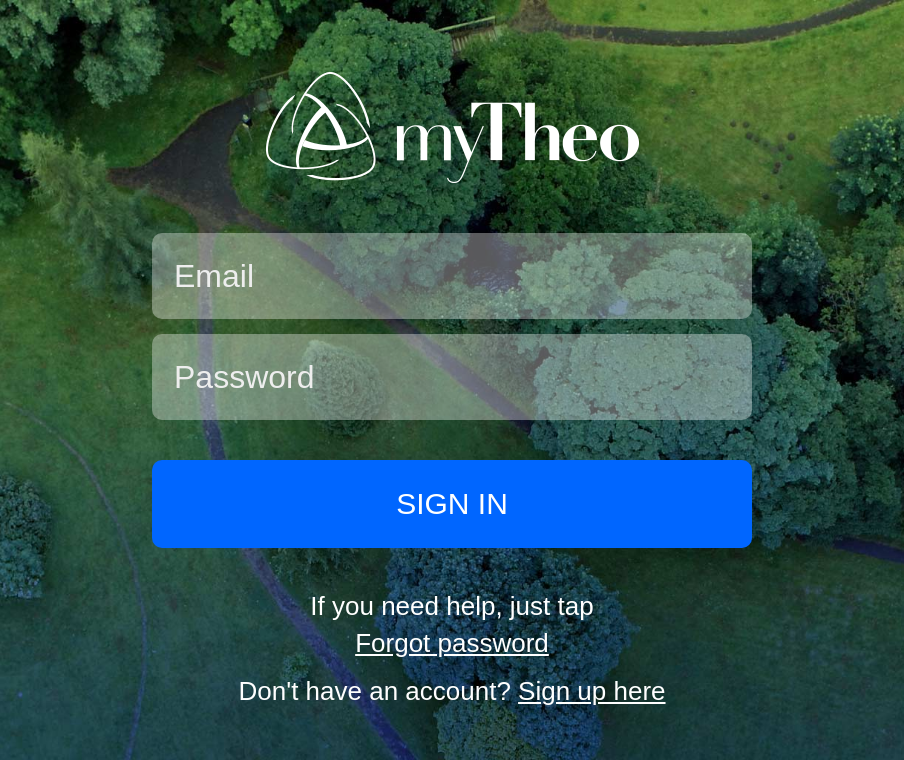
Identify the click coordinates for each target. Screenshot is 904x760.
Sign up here (591, 691)
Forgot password (452, 643)
